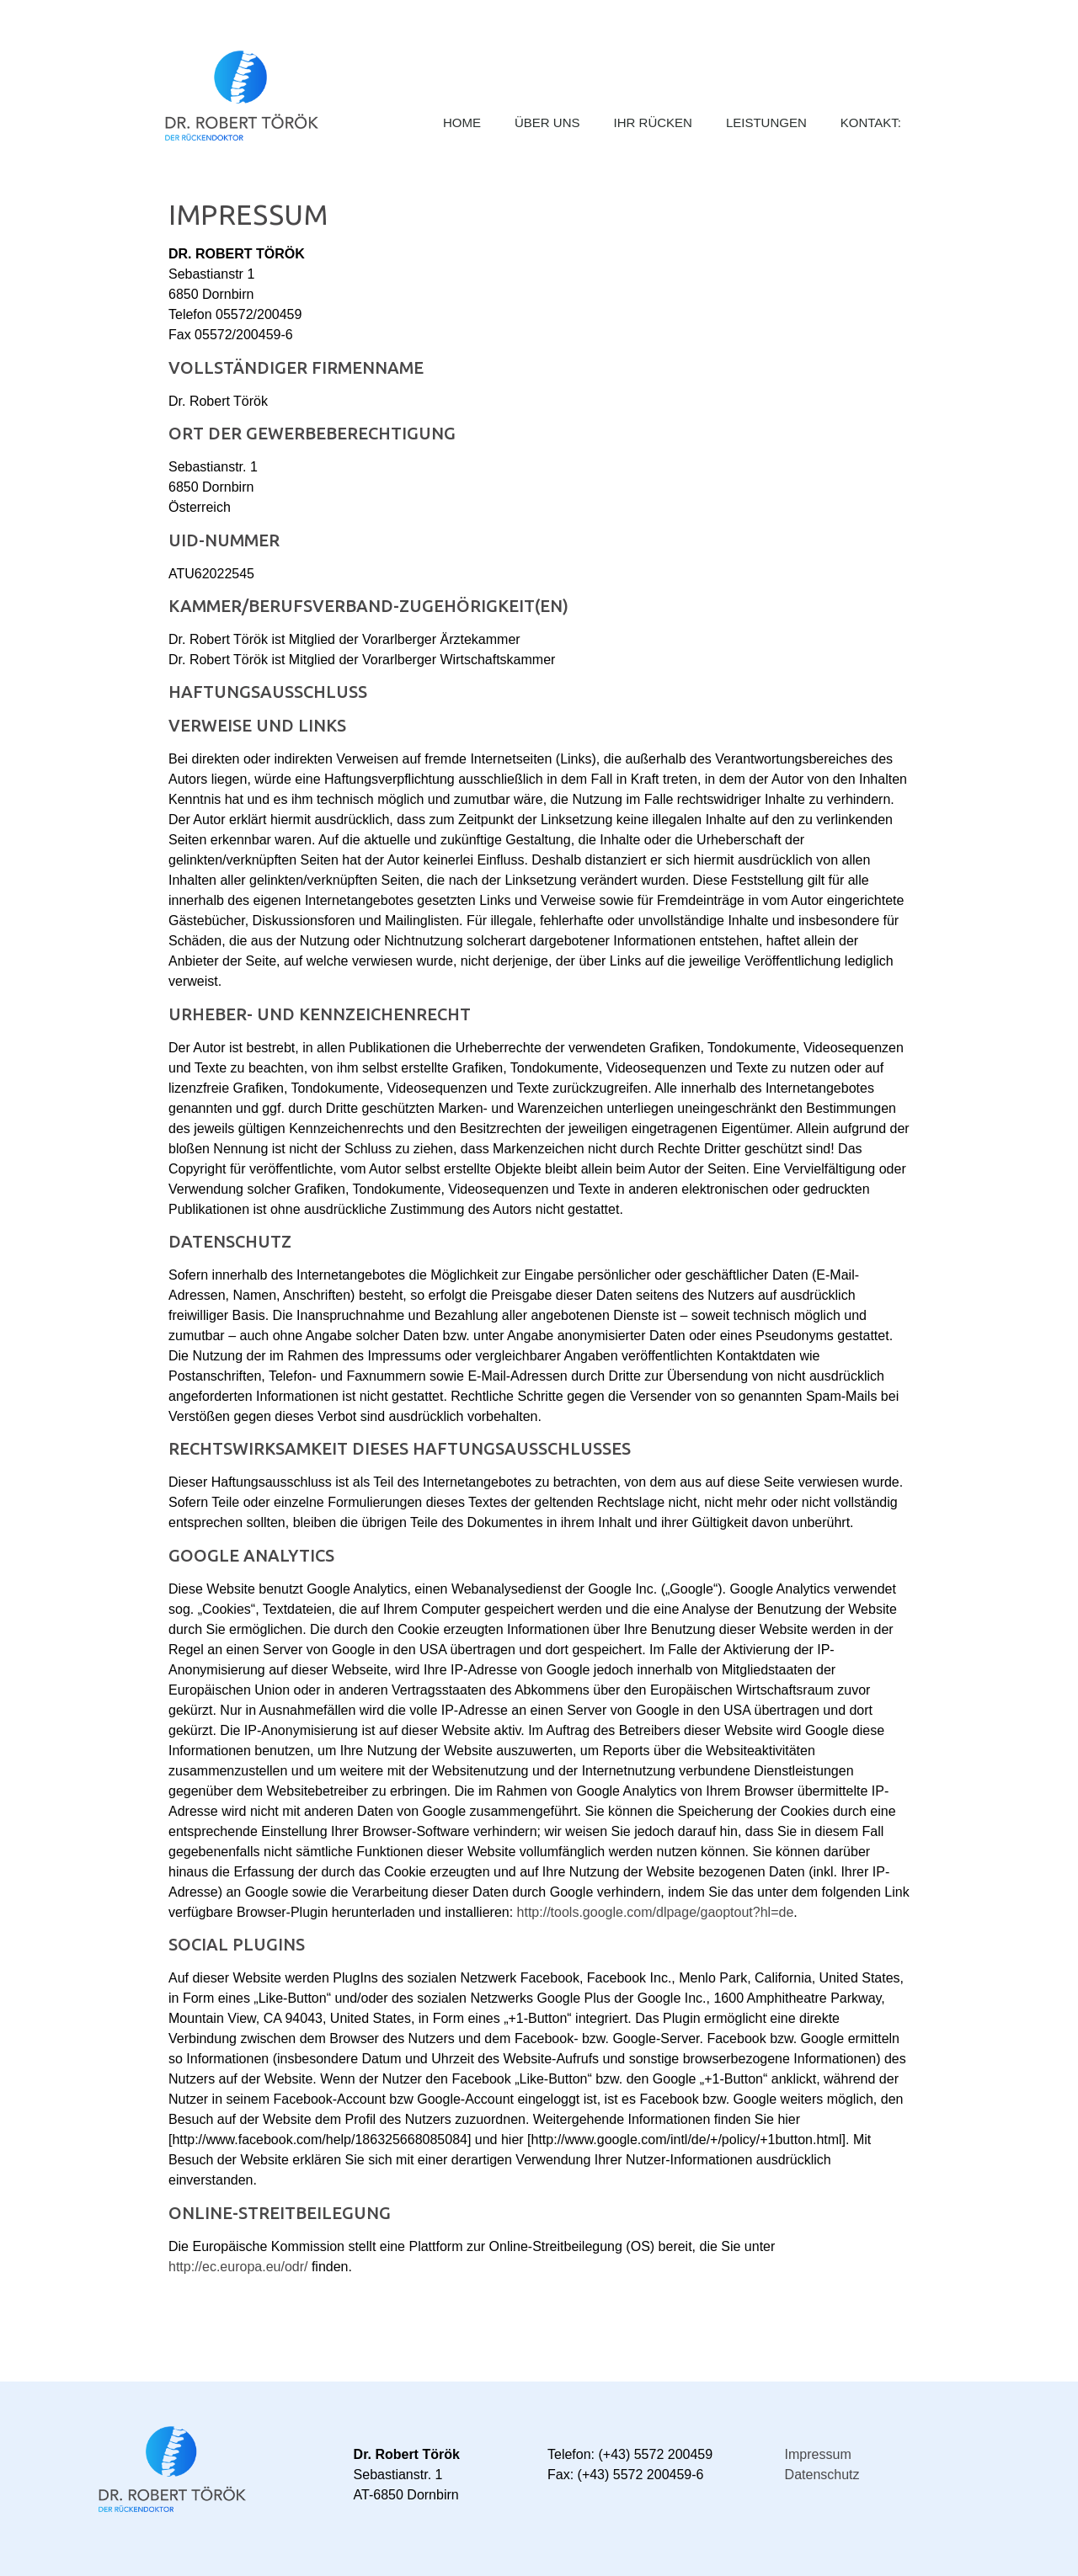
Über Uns (547, 122)
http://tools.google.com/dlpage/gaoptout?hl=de (655, 1912)
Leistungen (766, 122)
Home (462, 122)
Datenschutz (822, 2474)
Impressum (818, 2454)
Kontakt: (871, 122)
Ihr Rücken (653, 122)
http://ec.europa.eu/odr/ (237, 2266)
